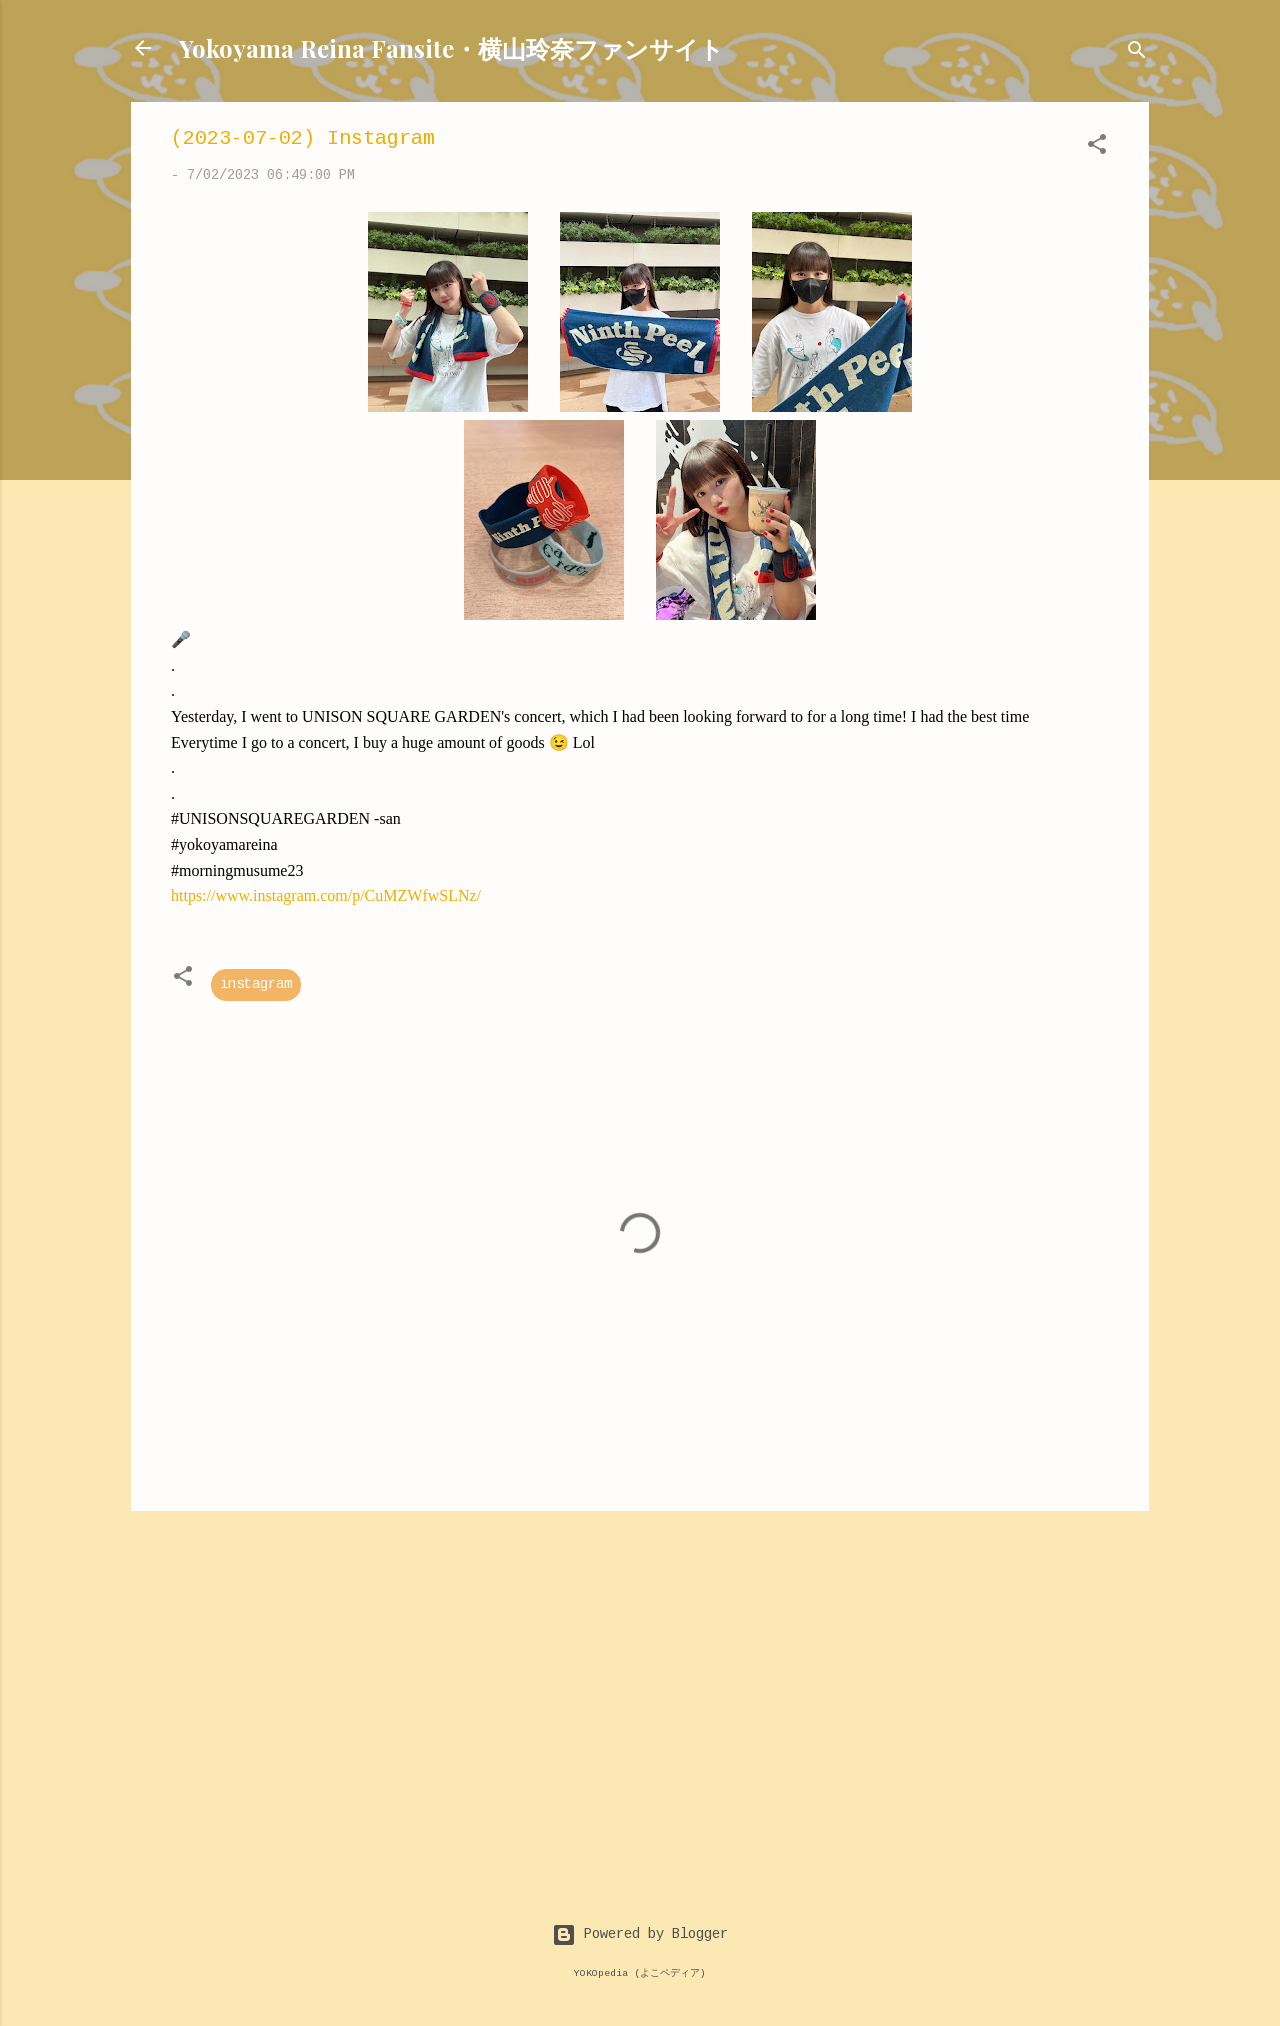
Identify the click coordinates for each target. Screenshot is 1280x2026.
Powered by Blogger (640, 1935)
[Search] (1137, 54)
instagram (256, 985)
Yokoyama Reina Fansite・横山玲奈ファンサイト (451, 48)
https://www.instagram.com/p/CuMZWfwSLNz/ (326, 895)
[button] (1097, 148)
